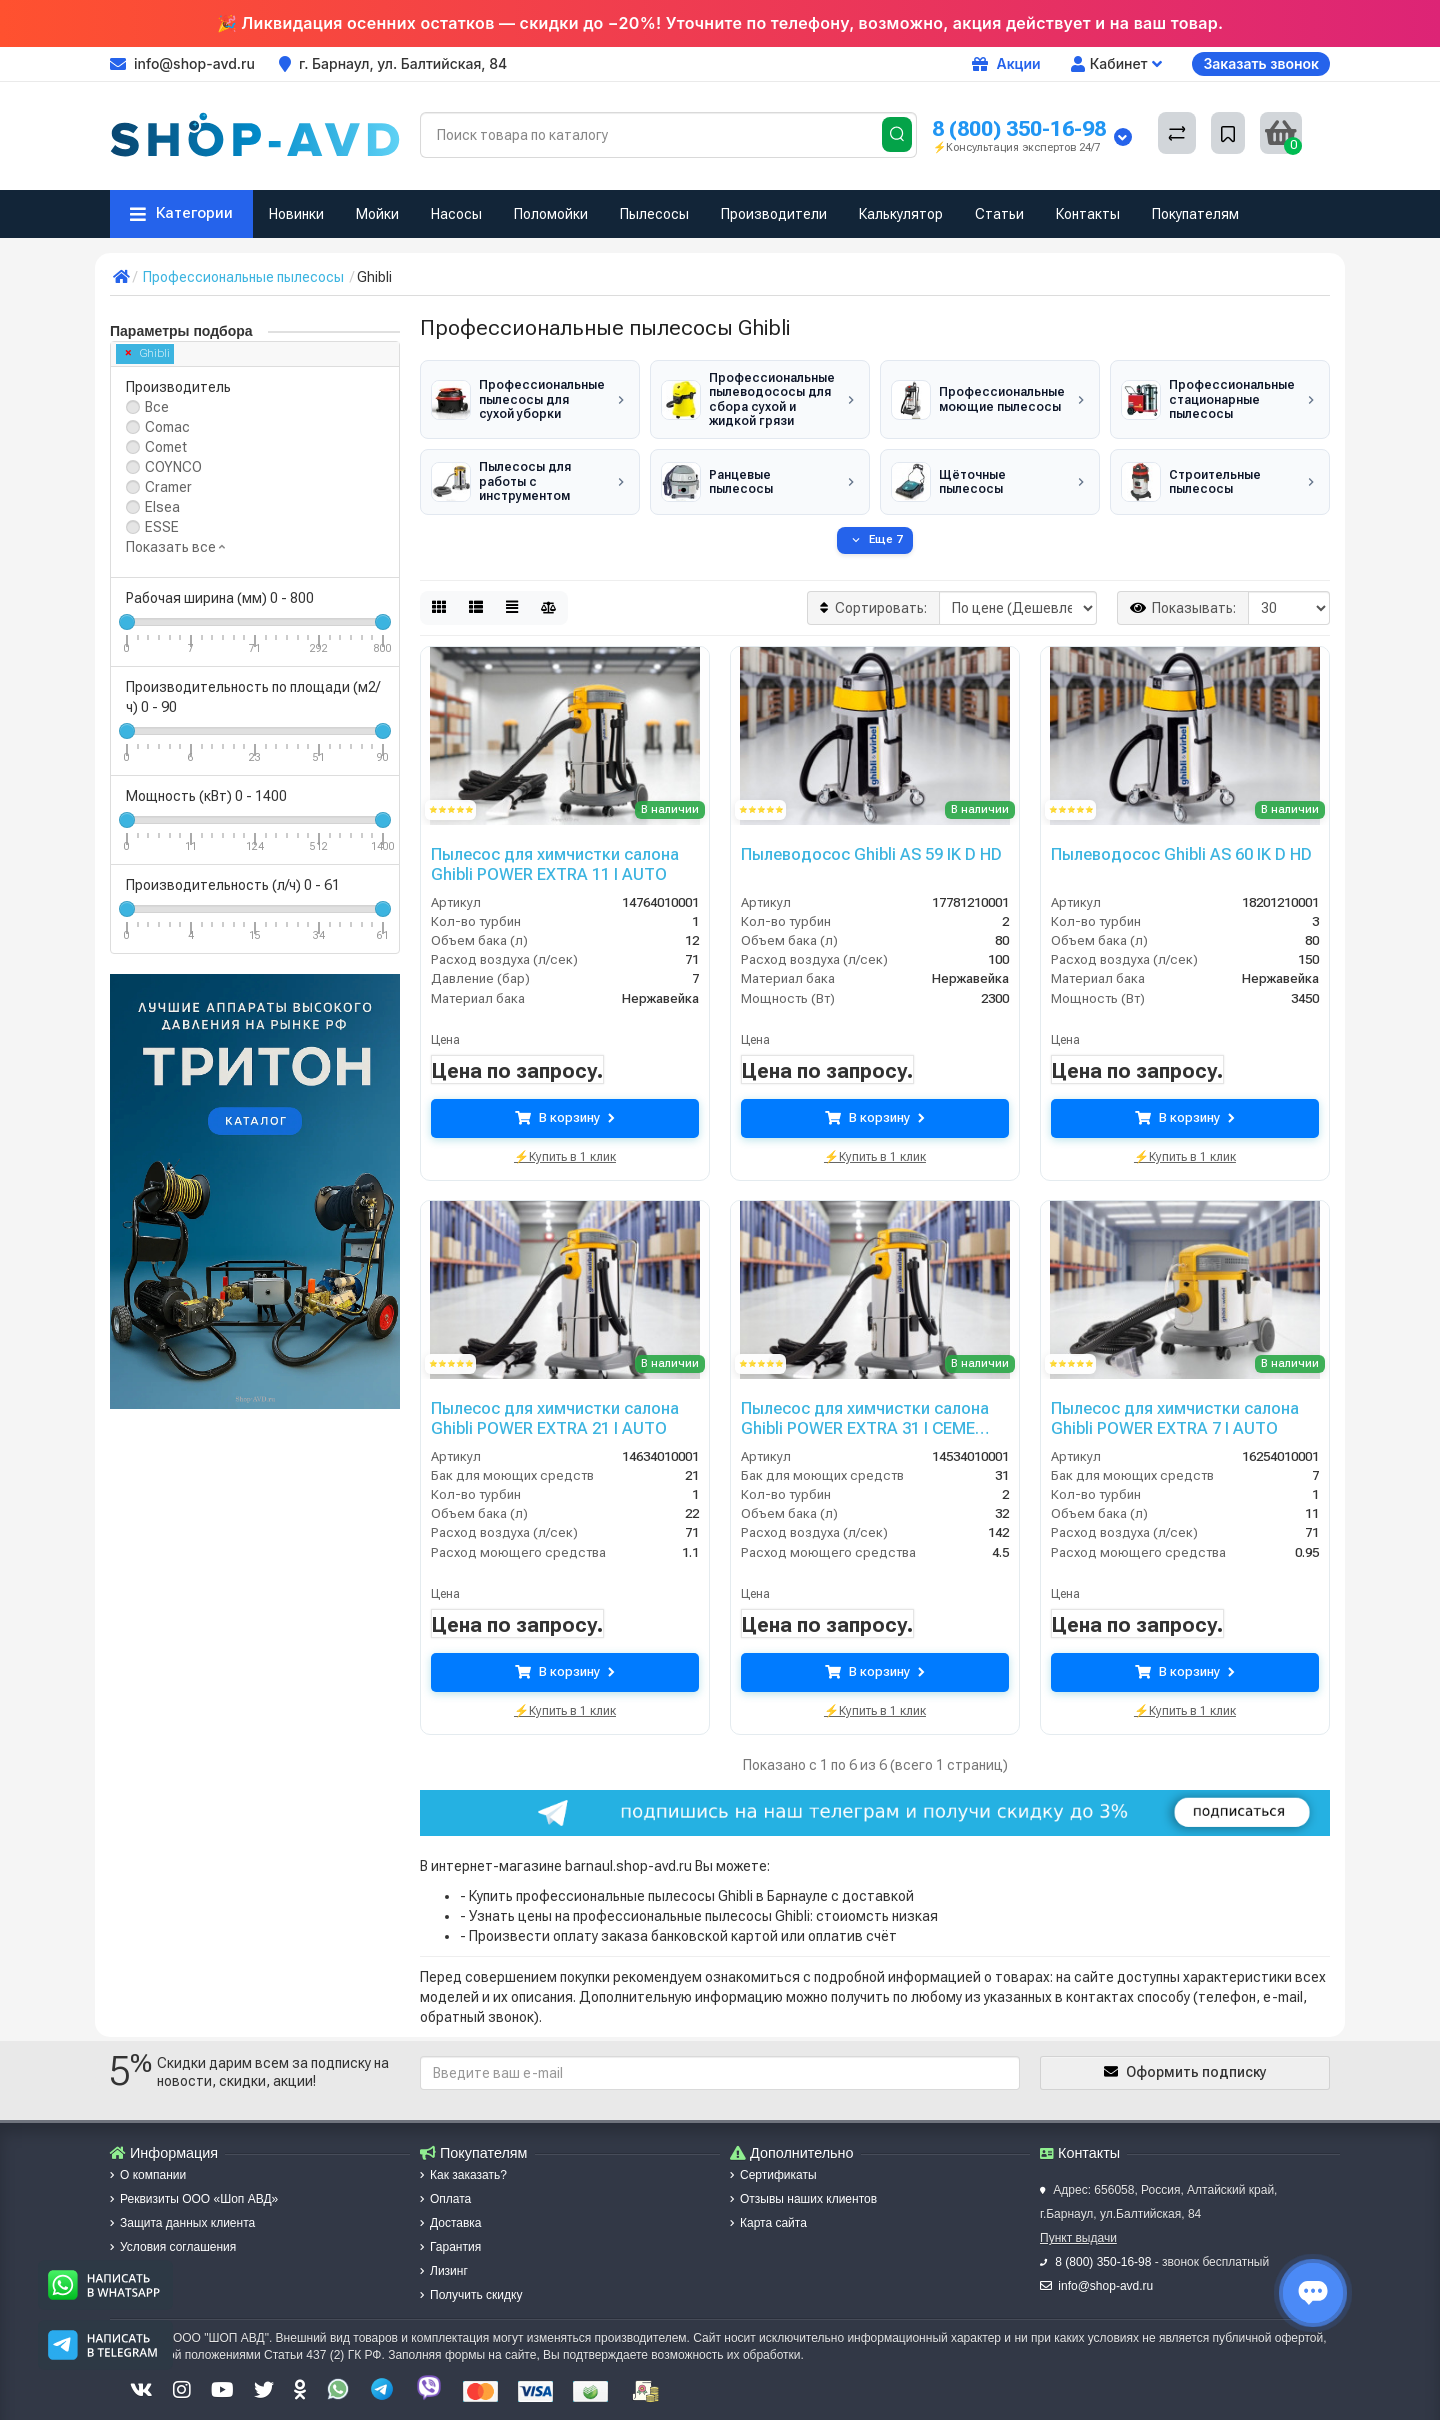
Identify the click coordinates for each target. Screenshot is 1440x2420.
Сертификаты (773, 2160)
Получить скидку (471, 2280)
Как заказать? (463, 2160)
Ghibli (148, 353)
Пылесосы (654, 214)
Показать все (175, 547)
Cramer (168, 487)
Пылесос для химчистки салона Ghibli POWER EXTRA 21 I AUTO (550, 1402)
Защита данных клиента (182, 2208)
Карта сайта (768, 2208)
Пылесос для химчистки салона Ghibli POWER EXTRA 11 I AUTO (550, 848)
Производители (774, 214)
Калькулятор (901, 214)
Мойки (377, 214)
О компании (148, 2160)
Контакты (1088, 214)
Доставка (451, 2208)
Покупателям (1195, 214)
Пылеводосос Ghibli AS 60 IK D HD (1174, 839)
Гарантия (450, 2232)
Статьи (999, 214)
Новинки (296, 214)
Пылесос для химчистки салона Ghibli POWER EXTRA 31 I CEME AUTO (872, 1402)
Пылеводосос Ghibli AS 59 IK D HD (864, 839)
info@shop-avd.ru (1105, 2271)
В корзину (565, 1104)
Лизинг (444, 2256)
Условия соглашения (173, 2232)
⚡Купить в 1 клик (564, 1139)
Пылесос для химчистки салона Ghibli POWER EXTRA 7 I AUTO (1170, 1402)
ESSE (162, 527)
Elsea (162, 507)
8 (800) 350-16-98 (1019, 128)
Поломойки (551, 214)
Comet (166, 447)
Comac (167, 427)
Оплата (445, 2184)
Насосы (456, 214)
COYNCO (173, 467)
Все (157, 407)
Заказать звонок (1261, 63)
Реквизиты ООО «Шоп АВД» (194, 2184)
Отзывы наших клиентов (803, 2184)
